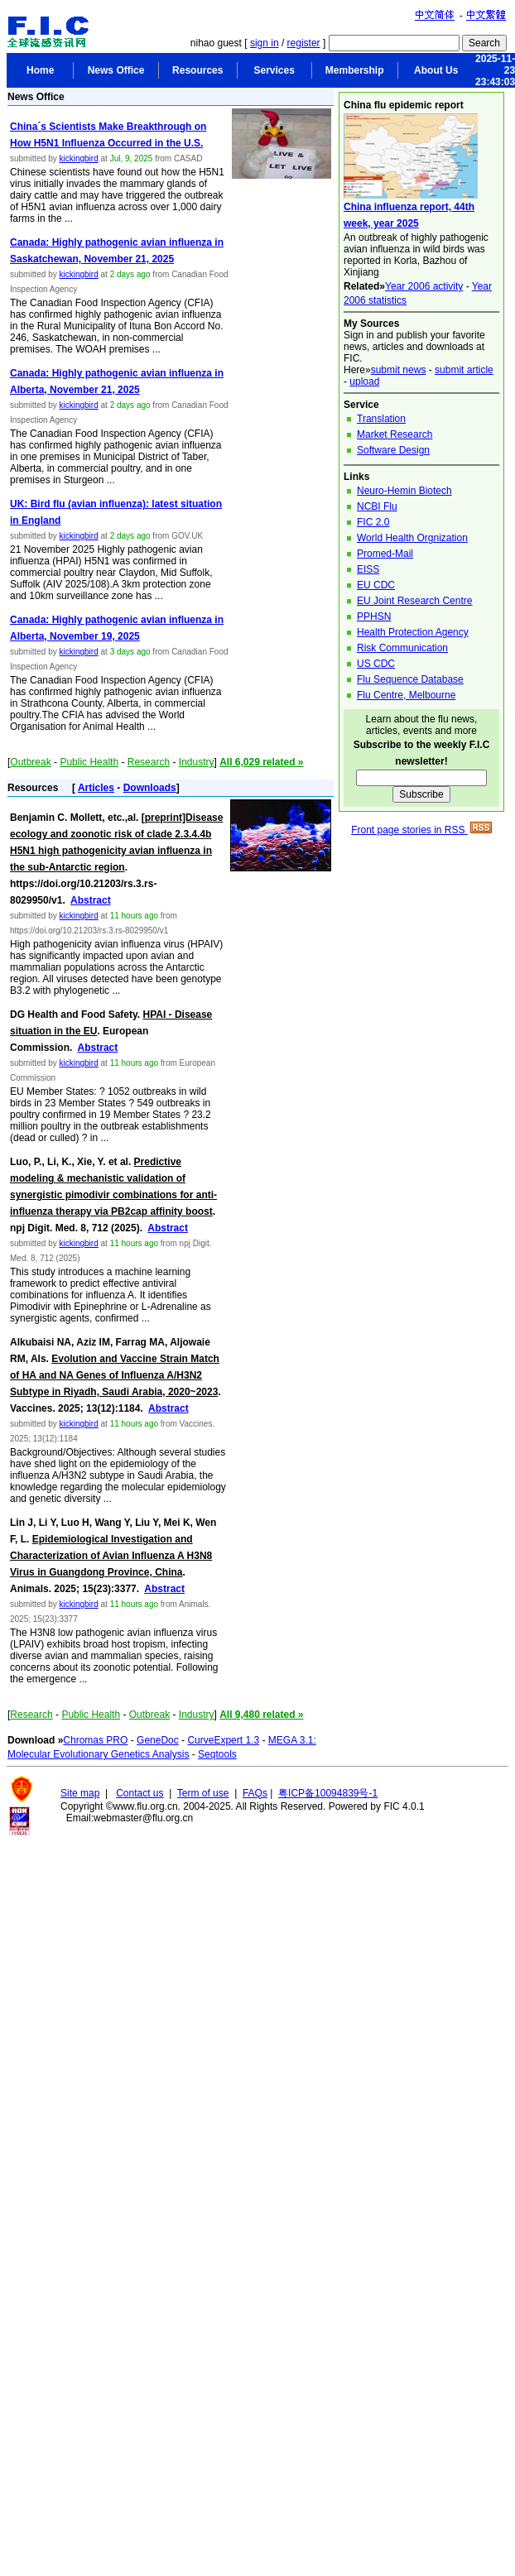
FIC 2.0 (373, 522)
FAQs (255, 1793)
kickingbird (78, 158)
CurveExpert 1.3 (223, 1740)
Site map (79, 1793)
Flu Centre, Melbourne (406, 695)
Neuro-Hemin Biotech (404, 490)
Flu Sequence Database (410, 679)
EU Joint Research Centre (414, 601)
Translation (381, 419)
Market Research (394, 434)
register (303, 43)
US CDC (376, 663)
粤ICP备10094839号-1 (328, 1793)
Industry (196, 762)
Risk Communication (402, 648)
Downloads (149, 788)
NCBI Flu (377, 506)
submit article (464, 370)
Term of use (203, 1793)
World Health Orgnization (412, 538)
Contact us (139, 1793)
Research (149, 762)
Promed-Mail (385, 553)
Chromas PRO (95, 1740)
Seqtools (217, 1754)
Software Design (393, 450)
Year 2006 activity (424, 286)
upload (364, 381)
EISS (368, 569)
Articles (96, 788)
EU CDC (376, 585)
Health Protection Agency (413, 632)
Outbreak (30, 762)
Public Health (89, 762)
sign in (264, 43)
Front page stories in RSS (421, 830)
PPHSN (374, 616)
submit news (398, 370)
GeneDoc (158, 1740)
